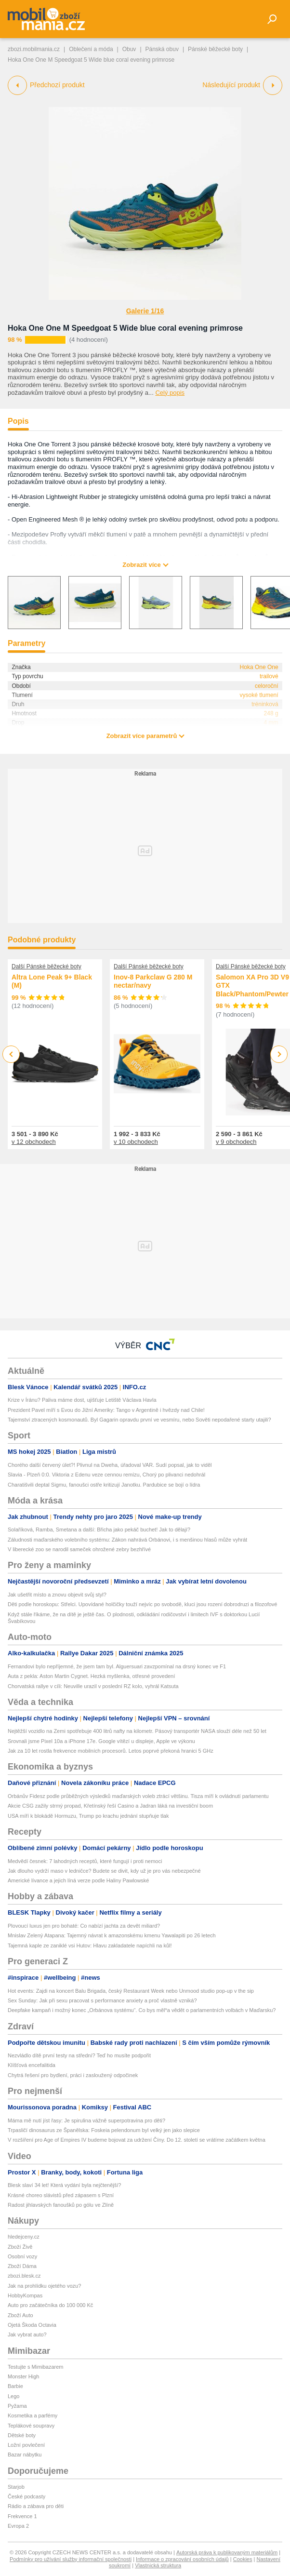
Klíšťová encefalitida (31, 2065)
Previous (11, 1054)
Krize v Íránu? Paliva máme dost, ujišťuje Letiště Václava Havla (82, 1400)
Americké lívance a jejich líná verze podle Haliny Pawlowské (78, 1880)
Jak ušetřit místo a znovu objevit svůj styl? (57, 1594)
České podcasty (26, 2496)
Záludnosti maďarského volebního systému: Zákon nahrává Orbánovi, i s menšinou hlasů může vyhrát (127, 1540)
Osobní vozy (22, 2256)
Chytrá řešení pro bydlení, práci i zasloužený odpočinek (73, 2075)
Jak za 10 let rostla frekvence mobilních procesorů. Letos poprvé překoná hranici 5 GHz (110, 1751)
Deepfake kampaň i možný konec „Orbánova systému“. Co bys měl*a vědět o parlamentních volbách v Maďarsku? (142, 2010)
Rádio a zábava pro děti (36, 2506)
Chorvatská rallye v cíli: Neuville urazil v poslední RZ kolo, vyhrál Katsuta (93, 1686)
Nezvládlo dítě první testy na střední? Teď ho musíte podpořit (79, 2055)
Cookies (242, 2559)
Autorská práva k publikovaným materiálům (226, 2552)
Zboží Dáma (22, 2266)
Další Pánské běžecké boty (46, 966)
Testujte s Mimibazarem (36, 2367)
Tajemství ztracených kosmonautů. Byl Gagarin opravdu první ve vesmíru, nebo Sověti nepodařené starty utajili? (139, 1419)
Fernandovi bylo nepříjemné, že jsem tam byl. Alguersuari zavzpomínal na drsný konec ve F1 (117, 1666)
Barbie (15, 2386)
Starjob (16, 2487)
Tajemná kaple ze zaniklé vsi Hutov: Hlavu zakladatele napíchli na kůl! (90, 1945)
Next (279, 1054)
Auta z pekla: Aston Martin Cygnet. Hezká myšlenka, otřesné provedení (91, 1676)
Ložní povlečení (26, 2445)
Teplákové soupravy (31, 2425)
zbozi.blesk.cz (24, 2276)
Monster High (23, 2376)
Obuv (129, 49)
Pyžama (17, 2406)
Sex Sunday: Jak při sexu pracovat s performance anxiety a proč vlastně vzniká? (102, 2000)
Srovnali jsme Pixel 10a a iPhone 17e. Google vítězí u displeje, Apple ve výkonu (101, 1741)
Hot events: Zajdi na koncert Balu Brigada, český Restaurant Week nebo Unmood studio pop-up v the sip (131, 1991)
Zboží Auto (20, 2315)
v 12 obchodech (34, 1141)
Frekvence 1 (22, 2516)
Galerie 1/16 (145, 311)
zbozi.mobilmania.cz (34, 49)
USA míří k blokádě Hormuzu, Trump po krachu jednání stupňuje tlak (88, 1816)
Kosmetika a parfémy (32, 2415)
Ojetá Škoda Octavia (32, 2325)
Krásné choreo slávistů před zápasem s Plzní (61, 2195)
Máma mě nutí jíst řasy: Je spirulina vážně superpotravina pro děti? (86, 2120)
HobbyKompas (25, 2295)
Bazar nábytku (24, 2454)
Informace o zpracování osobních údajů (182, 2559)
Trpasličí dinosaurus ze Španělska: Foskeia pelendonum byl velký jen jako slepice (104, 2130)
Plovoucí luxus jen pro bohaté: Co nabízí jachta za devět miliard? (84, 1926)
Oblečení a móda (91, 49)
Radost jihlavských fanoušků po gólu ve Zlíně (61, 2205)
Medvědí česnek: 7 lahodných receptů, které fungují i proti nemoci (85, 1861)
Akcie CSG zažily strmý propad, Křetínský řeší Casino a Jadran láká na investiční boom (110, 1806)
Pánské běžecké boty (215, 49)
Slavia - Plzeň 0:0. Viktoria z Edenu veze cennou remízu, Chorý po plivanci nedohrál (106, 1474)
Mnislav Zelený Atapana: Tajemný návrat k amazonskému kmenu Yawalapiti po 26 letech (112, 1935)
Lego (13, 2396)
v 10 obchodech (136, 1141)
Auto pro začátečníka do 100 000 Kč (50, 2305)
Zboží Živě (20, 2247)
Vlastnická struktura (158, 2565)
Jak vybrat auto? (27, 2334)
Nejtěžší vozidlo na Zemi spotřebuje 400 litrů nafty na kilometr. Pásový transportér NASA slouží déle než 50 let (137, 1731)
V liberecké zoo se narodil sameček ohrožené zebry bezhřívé (79, 1549)
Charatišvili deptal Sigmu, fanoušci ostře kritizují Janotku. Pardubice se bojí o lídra (104, 1485)
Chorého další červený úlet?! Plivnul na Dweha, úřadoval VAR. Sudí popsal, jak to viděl (110, 1465)
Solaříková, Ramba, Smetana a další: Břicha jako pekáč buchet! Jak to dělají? (99, 1529)
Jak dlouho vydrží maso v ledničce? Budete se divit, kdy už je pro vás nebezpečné (104, 1871)
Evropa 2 (18, 2526)
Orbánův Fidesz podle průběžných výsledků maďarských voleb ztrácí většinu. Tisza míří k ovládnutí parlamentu (138, 1796)
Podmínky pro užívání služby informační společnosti (71, 2559)
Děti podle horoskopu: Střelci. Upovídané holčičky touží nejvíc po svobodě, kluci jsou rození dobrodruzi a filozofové (142, 1604)
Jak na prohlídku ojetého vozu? (44, 2286)
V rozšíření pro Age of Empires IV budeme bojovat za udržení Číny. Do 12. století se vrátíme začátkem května (136, 2140)
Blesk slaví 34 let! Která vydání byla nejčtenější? (64, 2185)
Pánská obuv (162, 49)
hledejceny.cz (24, 2237)
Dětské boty (22, 2435)
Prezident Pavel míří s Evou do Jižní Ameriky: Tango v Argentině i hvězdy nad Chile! (106, 1410)
